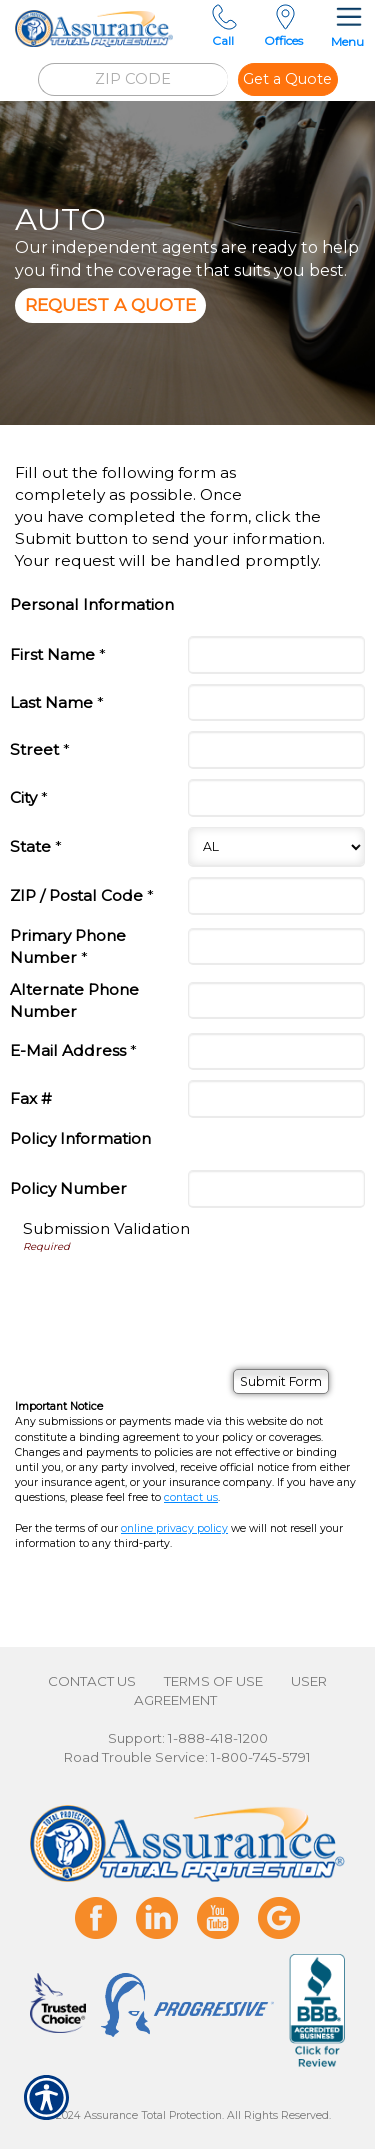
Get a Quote (287, 79)
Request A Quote (110, 304)
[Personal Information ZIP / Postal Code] (277, 896)
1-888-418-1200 (218, 1738)
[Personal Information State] (277, 847)
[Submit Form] (281, 1381)
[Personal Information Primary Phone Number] (277, 947)
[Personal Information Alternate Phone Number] (277, 1001)
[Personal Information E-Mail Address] (277, 1052)
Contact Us (92, 1681)
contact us (191, 1497)
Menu (347, 24)
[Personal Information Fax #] (277, 1099)
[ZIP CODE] (133, 79)
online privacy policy (174, 1528)
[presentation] (175, 1393)
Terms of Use (213, 1681)
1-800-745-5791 (261, 1757)
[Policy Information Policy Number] (277, 1189)
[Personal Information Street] (277, 750)
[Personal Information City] (277, 798)
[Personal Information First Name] (277, 655)
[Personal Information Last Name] (277, 703)
